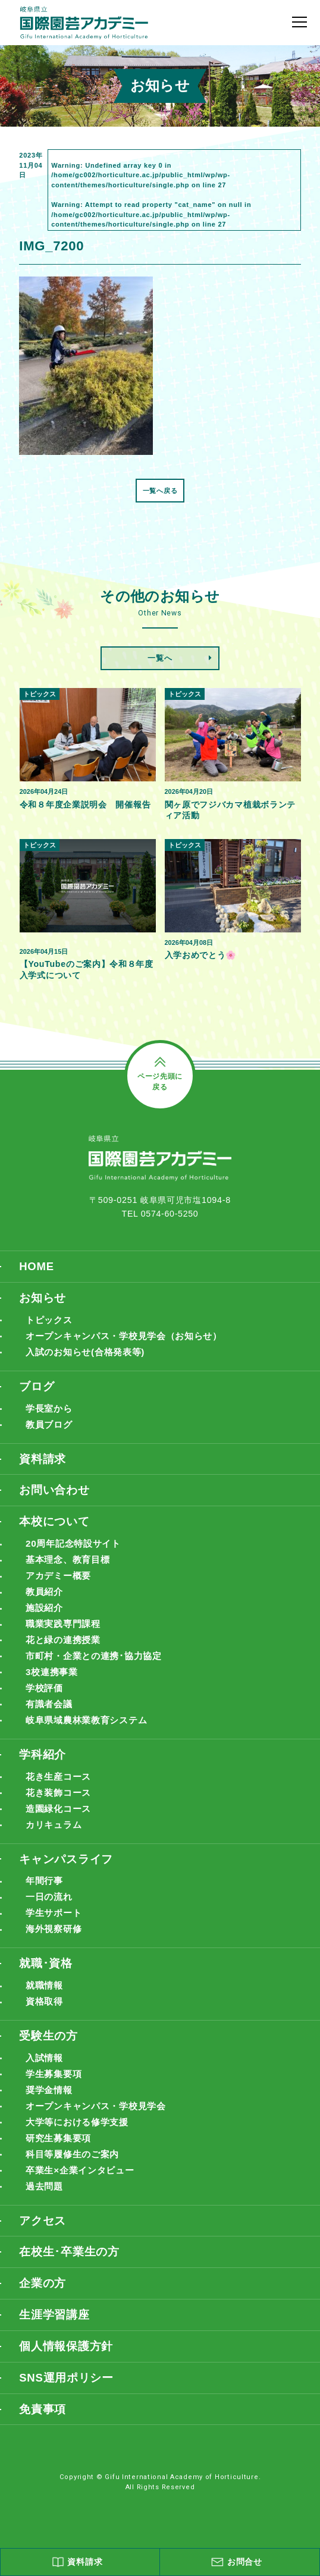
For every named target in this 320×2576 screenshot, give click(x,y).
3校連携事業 (53, 1677)
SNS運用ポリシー (66, 2389)
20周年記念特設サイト (76, 1548)
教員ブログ (51, 1427)
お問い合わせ (54, 1493)
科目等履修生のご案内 (75, 2164)
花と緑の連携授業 (65, 1645)
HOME (36, 1267)
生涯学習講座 (54, 2326)
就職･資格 (46, 1971)
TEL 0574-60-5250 (160, 1215)
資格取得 (45, 2010)
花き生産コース (60, 1783)
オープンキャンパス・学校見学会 (100, 2115)
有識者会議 (51, 1710)
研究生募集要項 (60, 2148)
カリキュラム (55, 1832)
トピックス (51, 1322)
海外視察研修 (55, 1937)
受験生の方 (48, 2044)
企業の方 (42, 2294)
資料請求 (42, 1461)
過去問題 (45, 2197)
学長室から (51, 1411)
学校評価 (45, 1694)
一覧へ (160, 658)
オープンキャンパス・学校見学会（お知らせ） (130, 1338)
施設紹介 (45, 1612)
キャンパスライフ (66, 1865)
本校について (54, 1525)
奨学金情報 (51, 2099)
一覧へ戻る (160, 490)
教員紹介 (45, 1596)
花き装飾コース (60, 1799)
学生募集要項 (55, 2083)
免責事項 (42, 2421)
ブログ (36, 1388)
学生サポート (55, 1921)
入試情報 (45, 2067)
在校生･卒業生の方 (69, 2262)
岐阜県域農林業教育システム (90, 1726)
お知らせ (42, 1299)
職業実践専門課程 (65, 1628)
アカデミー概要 (60, 1580)
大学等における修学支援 (80, 2132)
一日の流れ (51, 1904)
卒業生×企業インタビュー (83, 2181)
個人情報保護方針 (66, 2357)
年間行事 (45, 1888)
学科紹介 (42, 1760)
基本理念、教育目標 (70, 1564)
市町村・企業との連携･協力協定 (98, 1661)
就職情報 (45, 1994)
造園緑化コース (60, 1815)
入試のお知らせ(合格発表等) (89, 1354)
